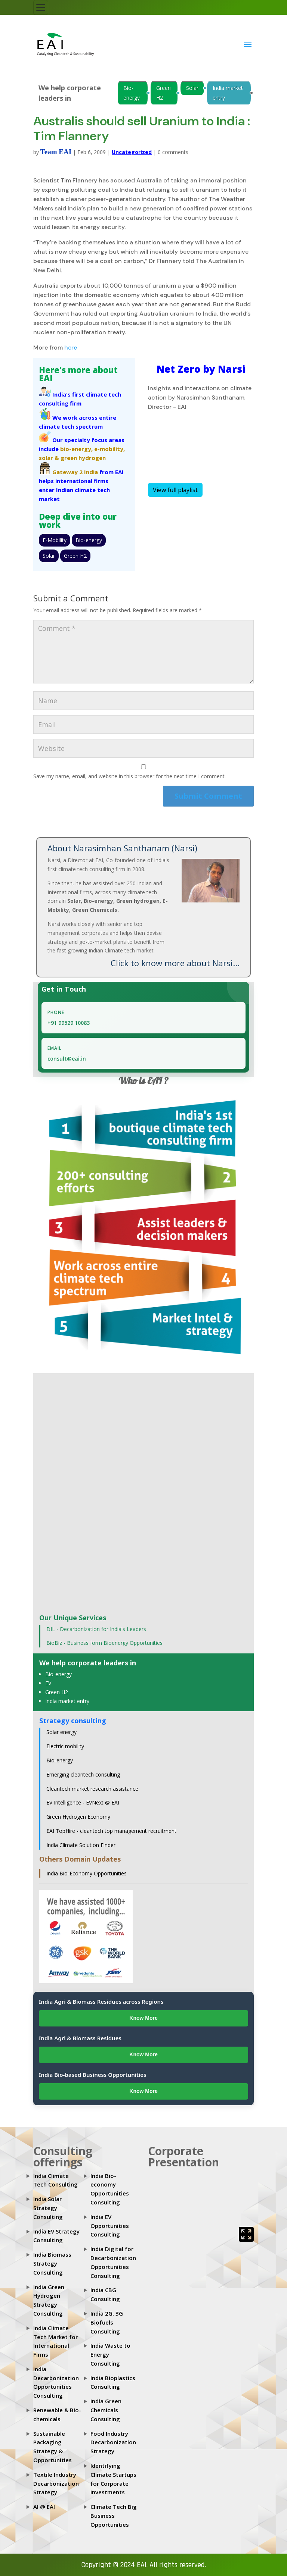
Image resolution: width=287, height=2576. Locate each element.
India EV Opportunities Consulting (109, 2225)
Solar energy (61, 1731)
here (70, 347)
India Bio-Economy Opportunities (86, 1873)
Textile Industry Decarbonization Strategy (56, 2483)
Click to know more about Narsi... (175, 962)
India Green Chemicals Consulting (105, 2410)
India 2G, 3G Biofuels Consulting (106, 2322)
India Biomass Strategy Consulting (52, 2263)
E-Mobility (55, 540)
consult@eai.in (66, 1058)
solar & (49, 457)
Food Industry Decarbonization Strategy (113, 2442)
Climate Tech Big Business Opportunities (113, 2515)
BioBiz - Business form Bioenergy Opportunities (104, 1642)
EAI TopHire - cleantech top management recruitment (111, 1830)
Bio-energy (131, 92)
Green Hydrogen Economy (78, 1816)
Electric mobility (65, 1746)
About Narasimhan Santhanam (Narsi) (122, 848)
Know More (143, 2018)
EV (48, 1683)
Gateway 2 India (75, 472)
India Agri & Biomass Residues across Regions (101, 2001)
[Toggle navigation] (40, 7)
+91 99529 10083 (68, 1022)
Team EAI (55, 152)
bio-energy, (76, 449)
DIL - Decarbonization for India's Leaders (96, 1629)
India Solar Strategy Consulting (48, 2207)
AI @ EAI (44, 2506)
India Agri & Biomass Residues (80, 2038)
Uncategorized (132, 152)
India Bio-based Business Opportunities (92, 2074)
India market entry (228, 92)
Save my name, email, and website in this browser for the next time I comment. (129, 776)
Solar (192, 87)
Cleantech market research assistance (92, 1788)
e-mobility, (109, 449)
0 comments (173, 152)
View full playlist (175, 490)
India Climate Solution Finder (80, 1845)
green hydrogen (83, 457)
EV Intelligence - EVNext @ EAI (82, 1802)
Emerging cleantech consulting (83, 1774)
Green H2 (163, 92)
